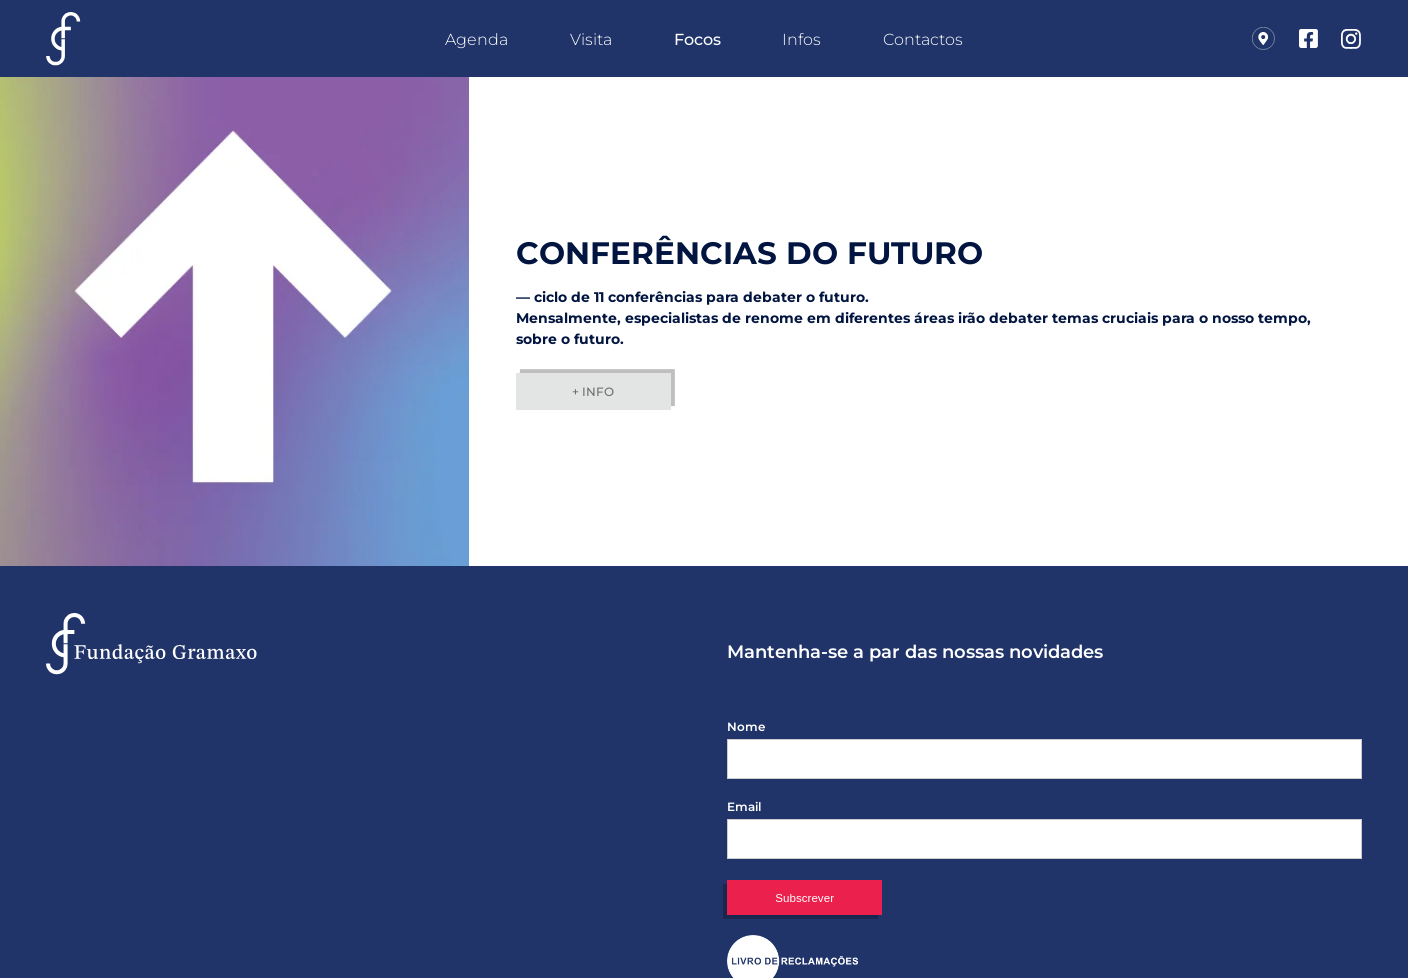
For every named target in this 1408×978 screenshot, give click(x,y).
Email (744, 807)
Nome (746, 727)
